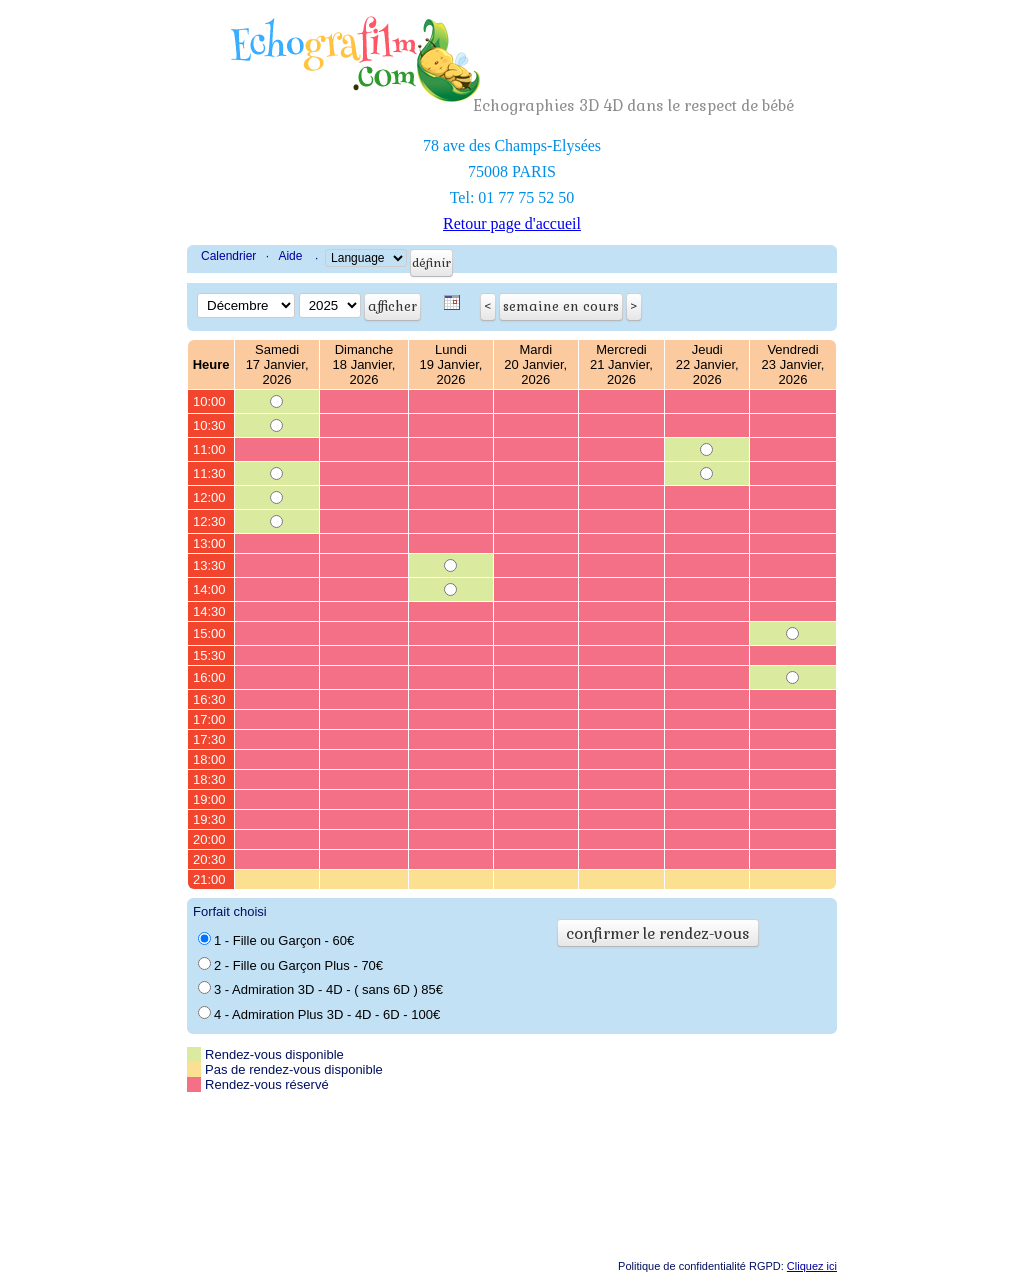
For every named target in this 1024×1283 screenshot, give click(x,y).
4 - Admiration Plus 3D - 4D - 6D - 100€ (319, 1014)
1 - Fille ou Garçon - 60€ (276, 940)
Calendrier (228, 256)
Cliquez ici (812, 1266)
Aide (290, 256)
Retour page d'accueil (512, 223)
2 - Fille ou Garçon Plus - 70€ (290, 965)
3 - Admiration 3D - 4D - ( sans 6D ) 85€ (320, 989)
